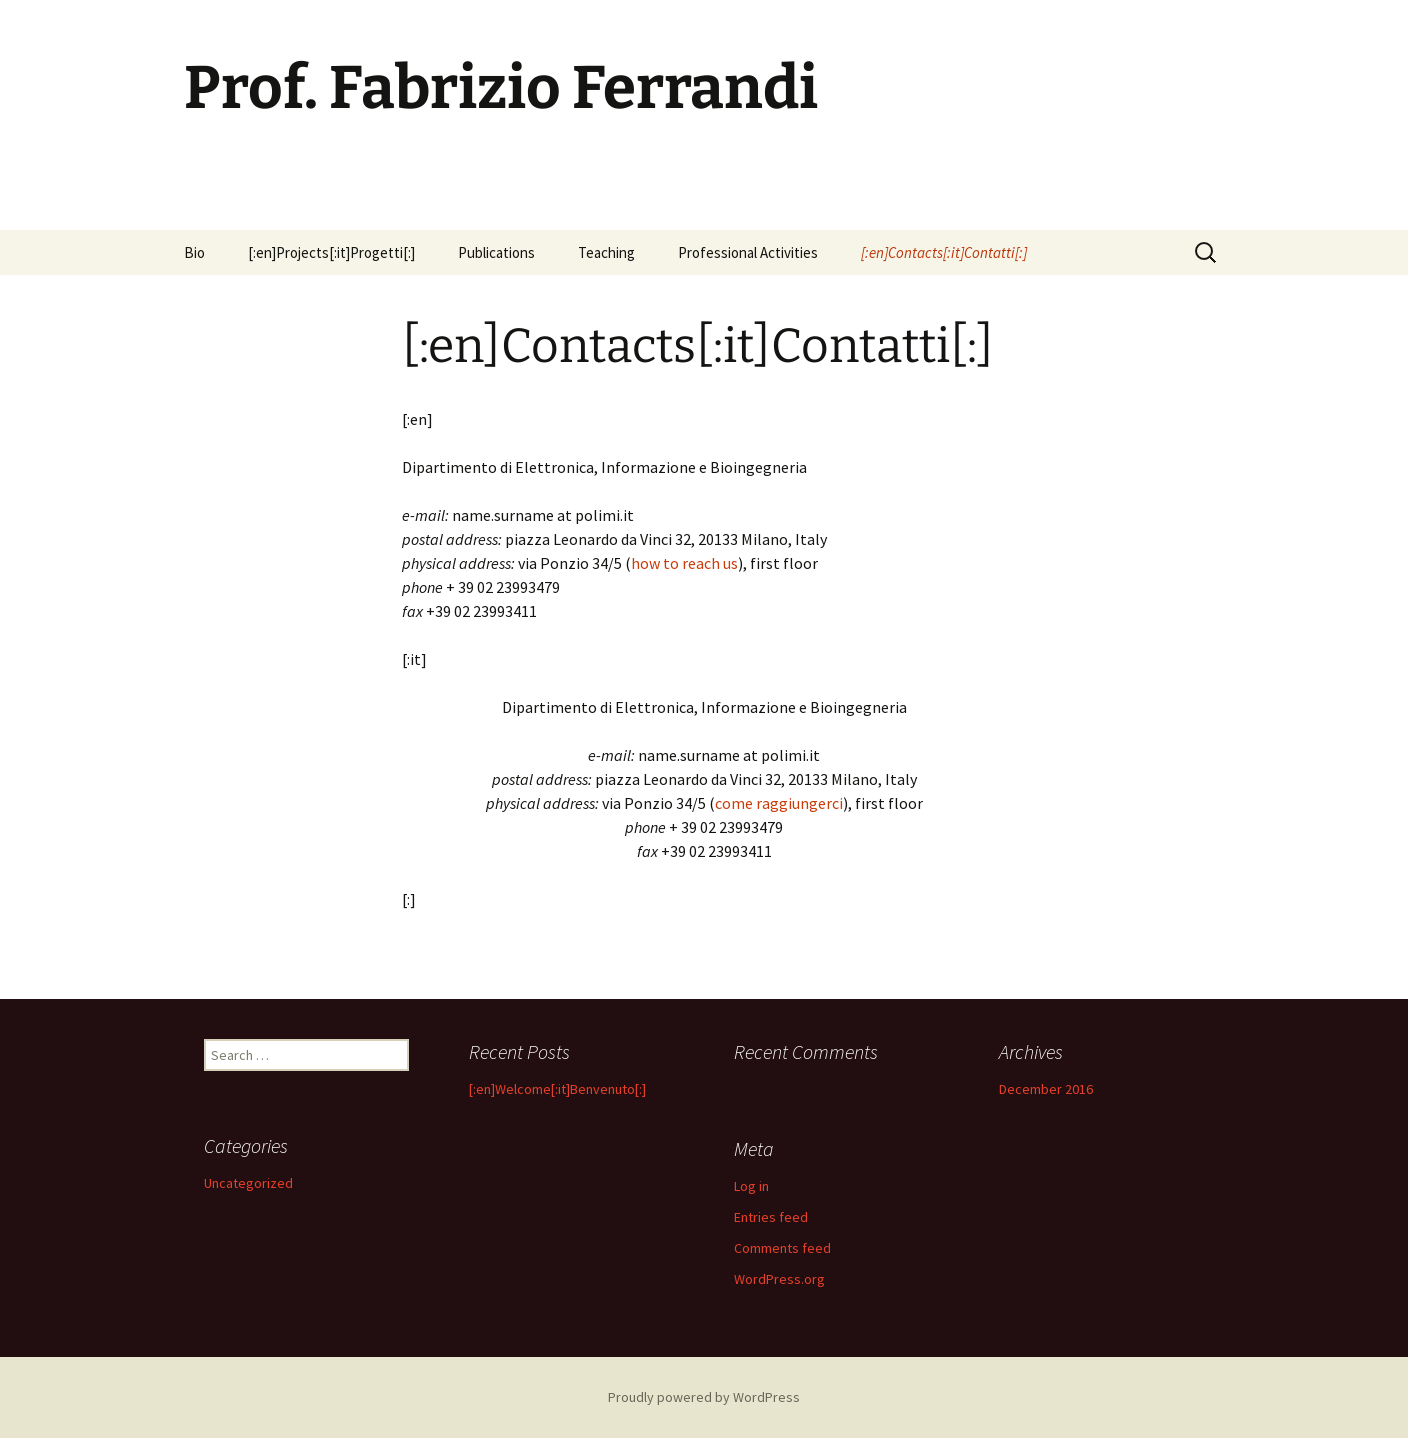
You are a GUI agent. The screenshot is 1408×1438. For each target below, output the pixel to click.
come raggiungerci (779, 803)
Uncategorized (248, 1183)
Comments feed (782, 1248)
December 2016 (1046, 1089)
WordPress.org (779, 1279)
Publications (496, 252)
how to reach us (684, 563)
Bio (194, 252)
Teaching (606, 252)
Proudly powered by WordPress (704, 1397)
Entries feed (771, 1217)
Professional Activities (748, 252)
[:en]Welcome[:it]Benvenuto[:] (557, 1089)
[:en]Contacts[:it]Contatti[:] (944, 252)
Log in (751, 1186)
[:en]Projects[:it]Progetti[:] (331, 252)
